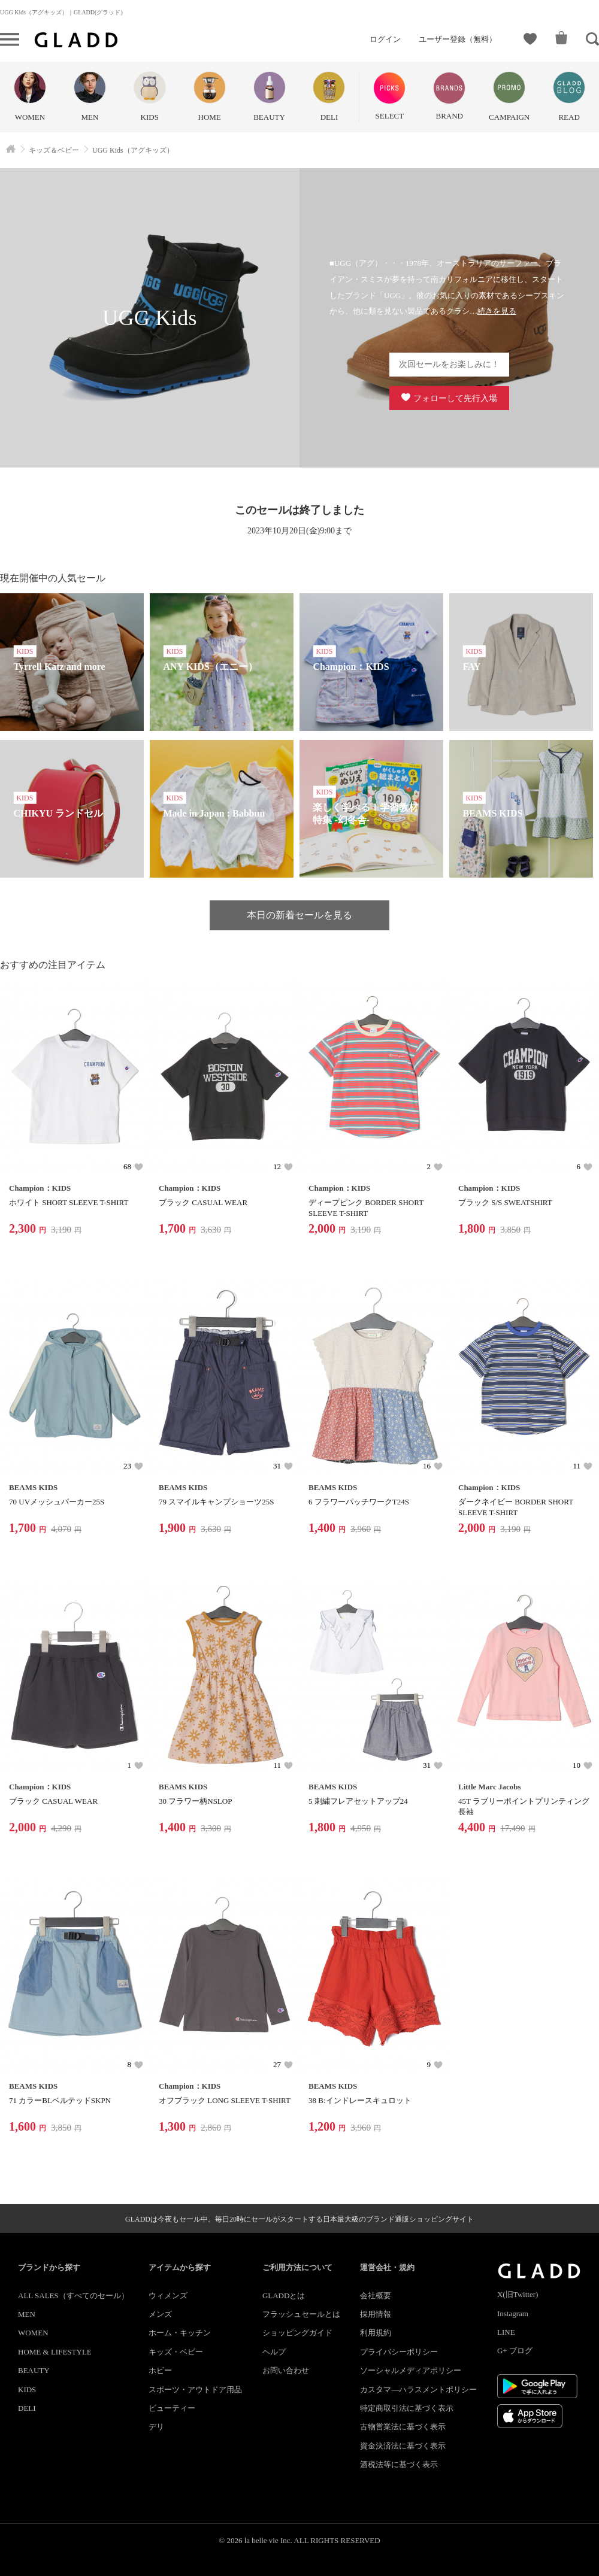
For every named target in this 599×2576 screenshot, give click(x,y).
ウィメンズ (168, 2295)
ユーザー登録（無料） (458, 39)
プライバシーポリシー (399, 2351)
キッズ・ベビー (176, 2351)
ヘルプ (274, 2351)
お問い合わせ (285, 2370)
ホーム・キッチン (180, 2332)
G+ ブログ (515, 2350)
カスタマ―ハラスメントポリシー (418, 2389)
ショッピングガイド (297, 2332)
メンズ (160, 2314)
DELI (27, 2408)
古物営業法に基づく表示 (403, 2426)
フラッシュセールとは (301, 2314)
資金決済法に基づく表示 (403, 2445)
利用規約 (375, 2332)
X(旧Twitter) (517, 2294)
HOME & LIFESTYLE (55, 2351)
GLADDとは (283, 2295)
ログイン (385, 39)
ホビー (160, 2370)
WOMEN (33, 2332)
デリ (156, 2426)
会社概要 (375, 2295)
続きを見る (496, 311)
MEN (26, 2314)
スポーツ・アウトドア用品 (195, 2389)
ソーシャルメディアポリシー (410, 2370)
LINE (506, 2332)
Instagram (512, 2313)
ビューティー (172, 2408)
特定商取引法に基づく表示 (406, 2408)
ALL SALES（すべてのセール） (73, 2295)
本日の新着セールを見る (299, 915)
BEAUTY (34, 2370)
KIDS (27, 2389)
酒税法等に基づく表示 (399, 2464)
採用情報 (375, 2314)
